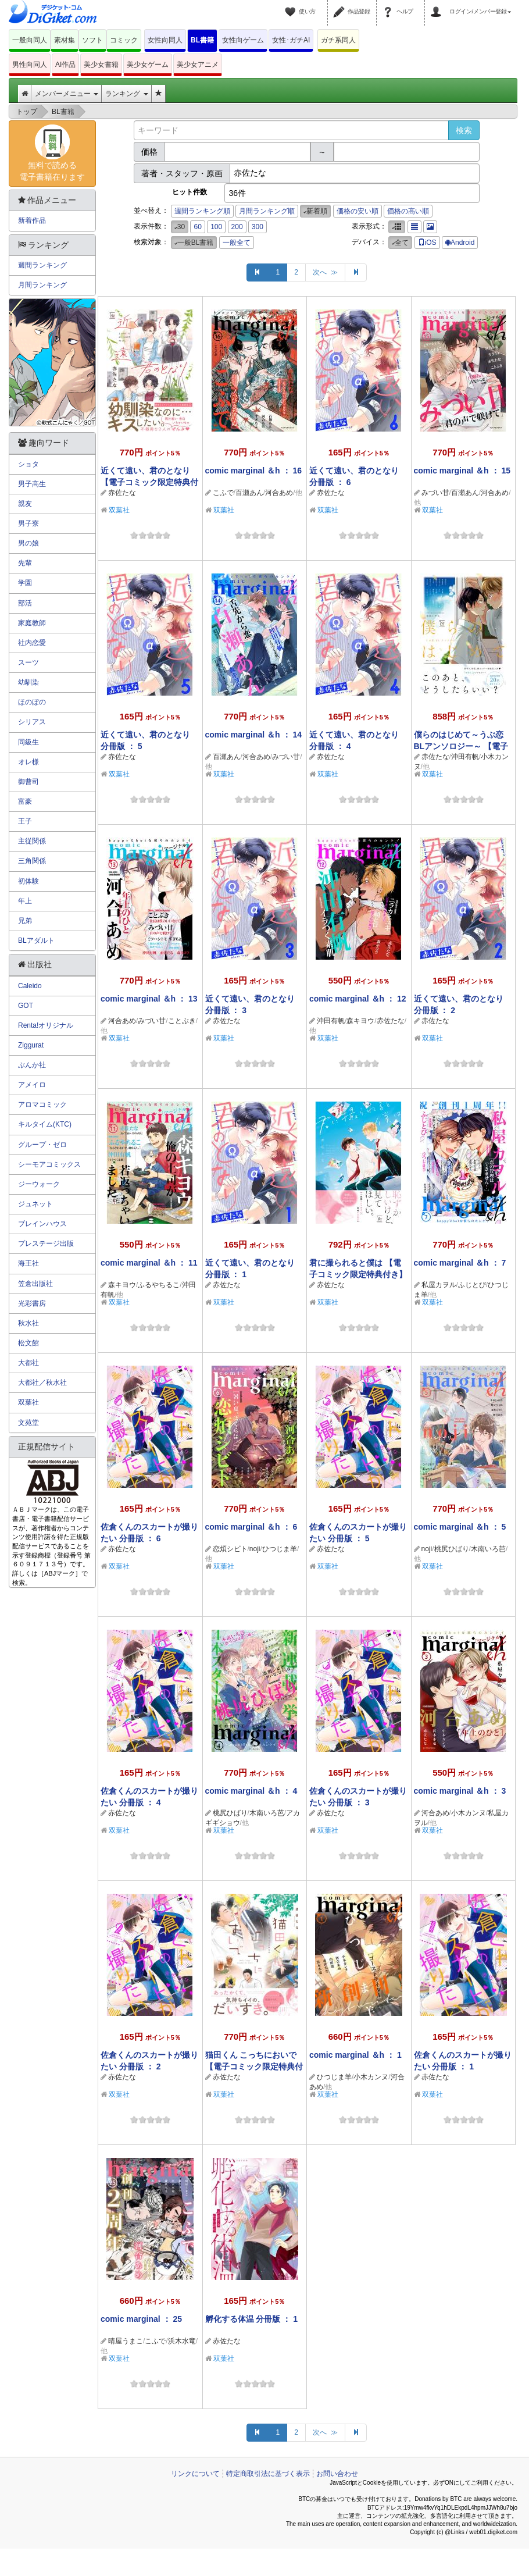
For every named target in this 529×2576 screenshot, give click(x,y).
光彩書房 (32, 1303)
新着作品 (32, 220)
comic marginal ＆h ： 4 (251, 1790)
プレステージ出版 (46, 1243)
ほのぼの (32, 702)
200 (237, 227)
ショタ (28, 464)
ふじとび (472, 1285)
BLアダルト (36, 940)
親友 (25, 504)
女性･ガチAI (291, 40)
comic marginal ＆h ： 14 (253, 734)
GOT (25, 1006)
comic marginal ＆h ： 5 (460, 1526)
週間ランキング (42, 265)
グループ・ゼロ (42, 1145)
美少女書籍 (101, 64)
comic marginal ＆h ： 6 (251, 1526)
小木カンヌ (468, 1813)
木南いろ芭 (488, 1549)
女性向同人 (165, 40)
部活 (25, 603)
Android (459, 242)
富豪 (25, 801)
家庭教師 (32, 623)
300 (257, 227)
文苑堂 (28, 1423)
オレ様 (28, 762)
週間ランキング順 (202, 211)
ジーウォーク (39, 1184)
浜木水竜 (182, 2341)
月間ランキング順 (267, 211)
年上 (25, 901)
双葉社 (119, 510)
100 (216, 227)
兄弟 (25, 921)
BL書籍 (202, 40)
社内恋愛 (32, 643)
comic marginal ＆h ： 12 (357, 998)
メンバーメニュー (66, 94)
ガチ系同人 (338, 40)
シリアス (32, 722)
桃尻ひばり (451, 1549)
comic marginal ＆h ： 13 (149, 998)
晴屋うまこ (125, 2341)
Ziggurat (31, 1045)
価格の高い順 (408, 211)
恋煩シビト (230, 1549)
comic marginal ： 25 (141, 2319)
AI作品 (65, 64)
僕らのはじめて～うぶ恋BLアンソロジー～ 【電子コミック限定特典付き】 (461, 746)
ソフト (92, 40)
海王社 (28, 1263)
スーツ (28, 662)
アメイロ (32, 1085)
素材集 (64, 40)
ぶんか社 (32, 1065)
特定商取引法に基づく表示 (268, 2474)
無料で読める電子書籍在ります (52, 152)
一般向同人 (29, 40)
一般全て (237, 242)
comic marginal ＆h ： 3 (460, 1790)
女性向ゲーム (243, 40)
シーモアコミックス (49, 1164)
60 (197, 227)
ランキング (126, 94)
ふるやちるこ (159, 1285)
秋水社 (28, 1323)
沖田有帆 (465, 757)
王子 (25, 821)
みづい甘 (435, 493)
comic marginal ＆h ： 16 (253, 470)
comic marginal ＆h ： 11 (149, 1262)
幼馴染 (28, 682)
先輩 (25, 563)
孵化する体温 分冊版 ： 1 (251, 2319)
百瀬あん (249, 493)
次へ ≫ (325, 272)
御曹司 (28, 782)
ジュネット (35, 1204)
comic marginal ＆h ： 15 (462, 470)
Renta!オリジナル (45, 1025)
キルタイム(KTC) (45, 1124)
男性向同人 (29, 64)
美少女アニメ (198, 64)
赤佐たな (122, 493)
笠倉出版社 (35, 1284)
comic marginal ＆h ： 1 (355, 2055)
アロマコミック (42, 1104)
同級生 (28, 742)
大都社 (28, 1363)
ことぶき (182, 1021)
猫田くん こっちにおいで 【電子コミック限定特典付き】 (254, 2066)
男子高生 (32, 484)
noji (254, 1549)
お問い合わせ (337, 2474)
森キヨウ (360, 1021)
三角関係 (32, 861)
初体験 (28, 881)
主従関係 (32, 841)
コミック (124, 40)
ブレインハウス (42, 1224)
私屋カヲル (438, 1285)
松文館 (28, 1343)
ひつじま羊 (279, 1549)
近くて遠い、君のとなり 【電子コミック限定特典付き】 (149, 482)
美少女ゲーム (148, 64)
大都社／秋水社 (42, 1382)
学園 (25, 583)
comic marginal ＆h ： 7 (460, 1262)
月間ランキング (42, 285)
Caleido (30, 986)
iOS (427, 242)
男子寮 (28, 523)
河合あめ (279, 493)
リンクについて (195, 2474)
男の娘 (28, 543)
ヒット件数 (189, 192)
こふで (223, 493)
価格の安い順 (357, 211)
